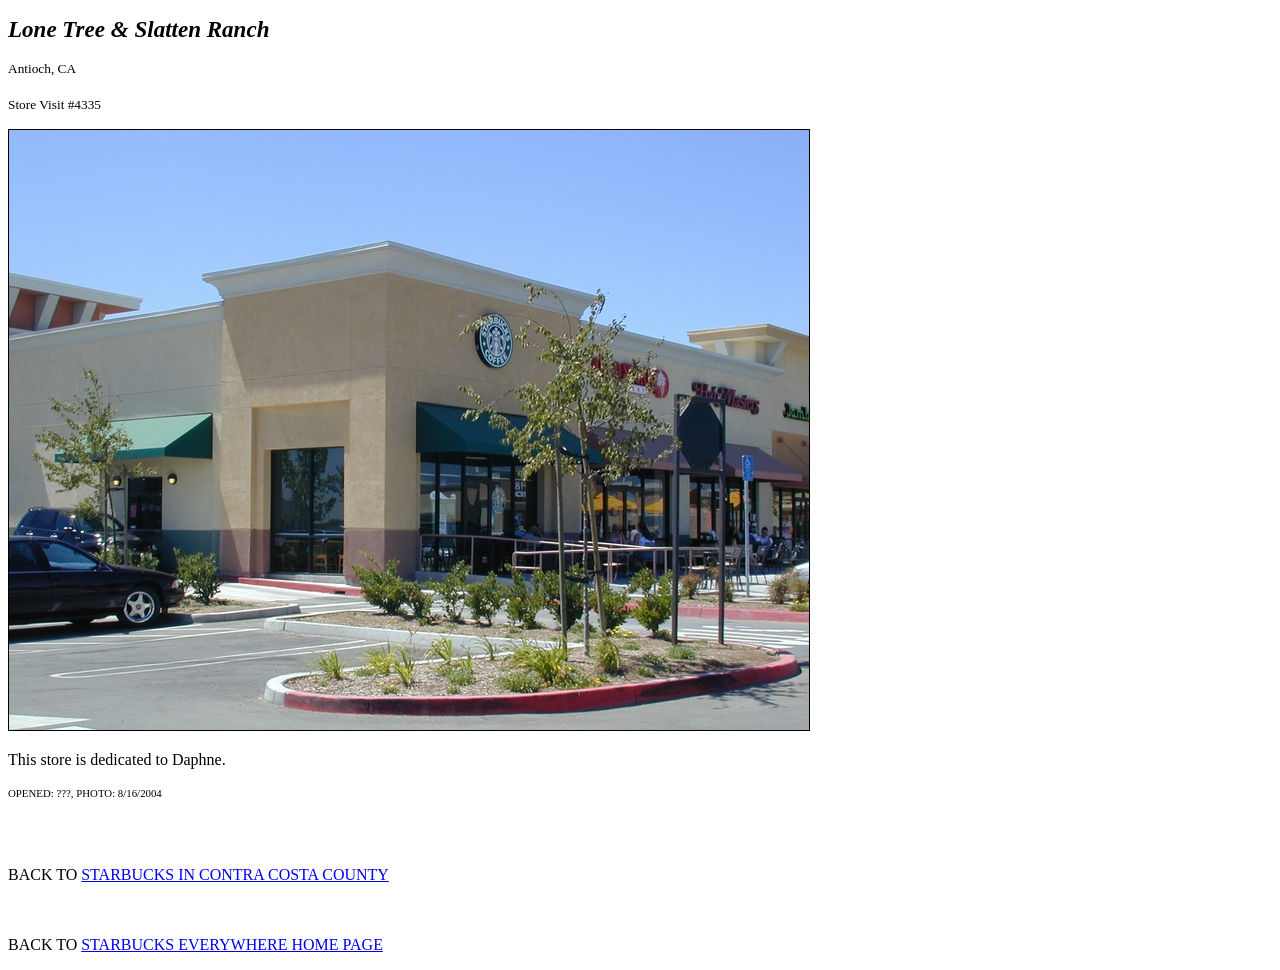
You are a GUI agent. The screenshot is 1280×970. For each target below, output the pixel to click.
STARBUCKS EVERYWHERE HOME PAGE (232, 944)
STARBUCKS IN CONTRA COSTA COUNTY (235, 874)
